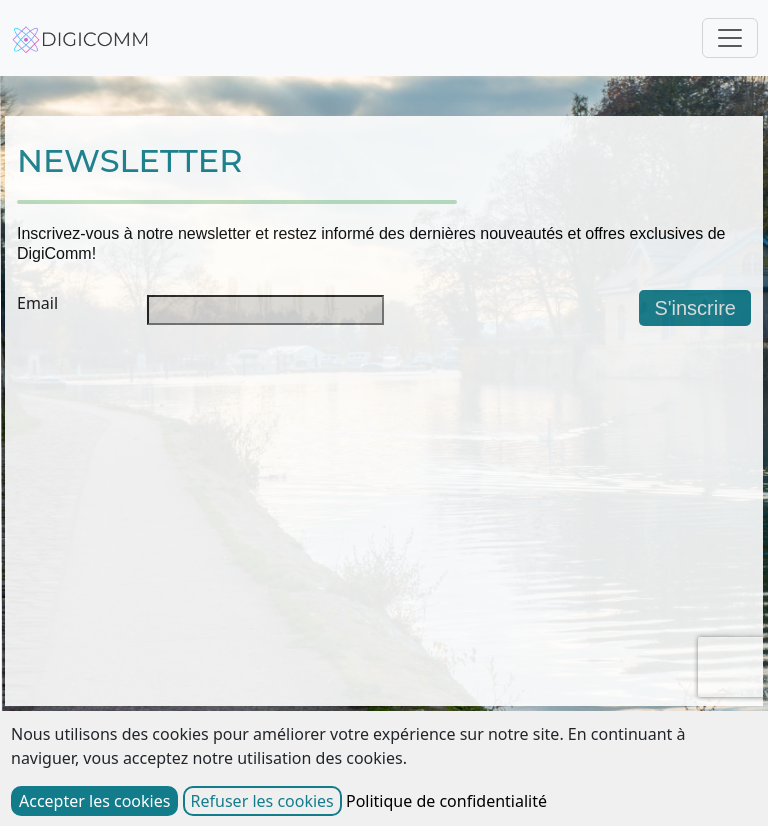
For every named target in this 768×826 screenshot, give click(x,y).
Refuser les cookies (262, 801)
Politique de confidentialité (446, 801)
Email (37, 303)
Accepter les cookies (94, 801)
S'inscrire (695, 308)
